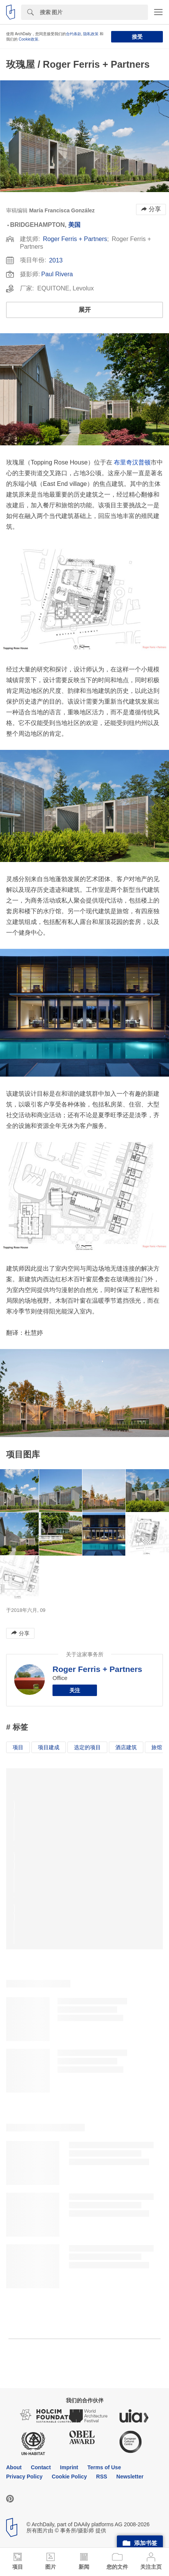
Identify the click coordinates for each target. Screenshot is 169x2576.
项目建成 (48, 1747)
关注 (74, 1690)
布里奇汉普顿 (132, 462)
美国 (74, 225)
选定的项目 (87, 1747)
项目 (18, 1747)
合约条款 (73, 34)
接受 (137, 37)
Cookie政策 (28, 39)
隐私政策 (90, 34)
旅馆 (156, 1747)
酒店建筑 (126, 1747)
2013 (56, 260)
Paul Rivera (57, 274)
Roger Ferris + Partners (75, 239)
